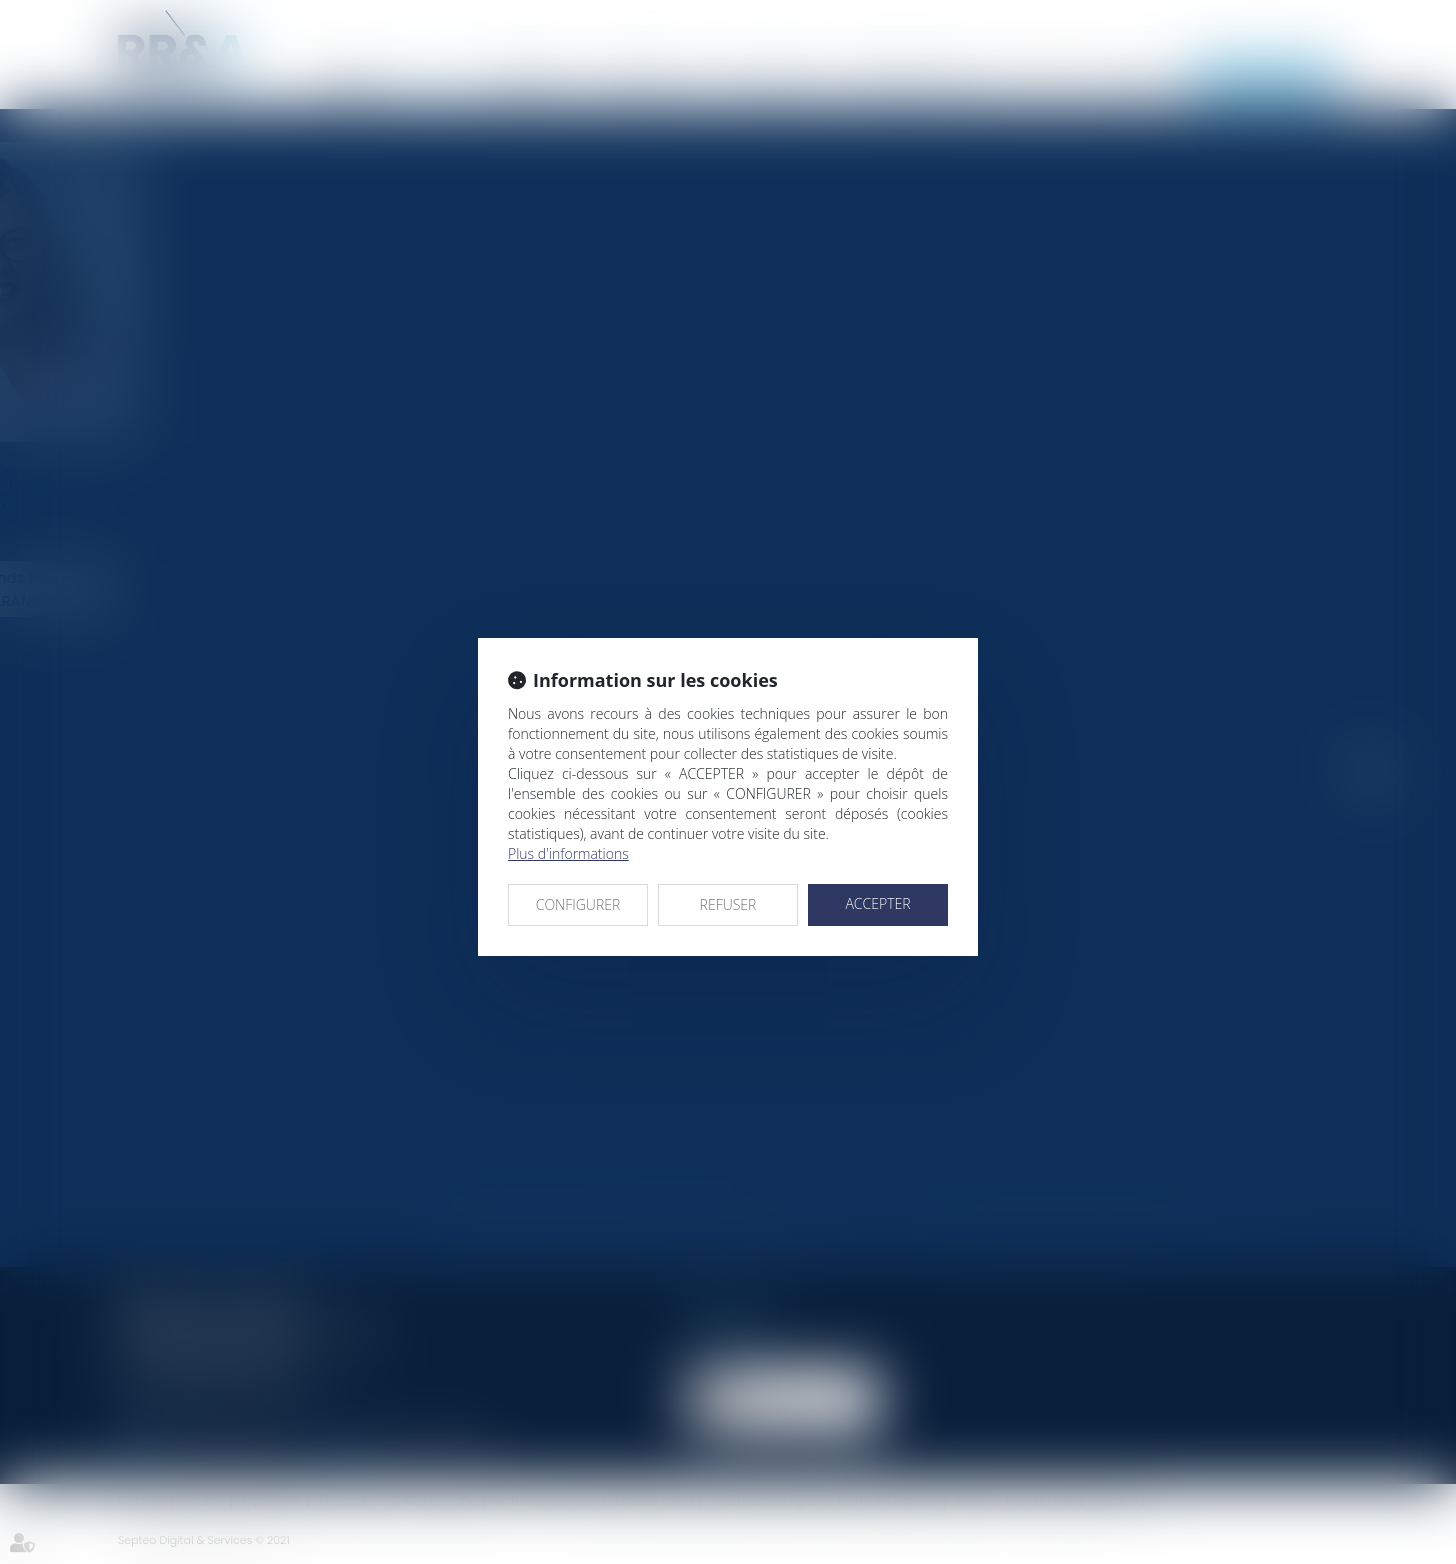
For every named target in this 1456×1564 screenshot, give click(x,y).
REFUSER (728, 904)
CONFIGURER (578, 904)
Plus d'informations (568, 853)
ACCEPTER (877, 903)
